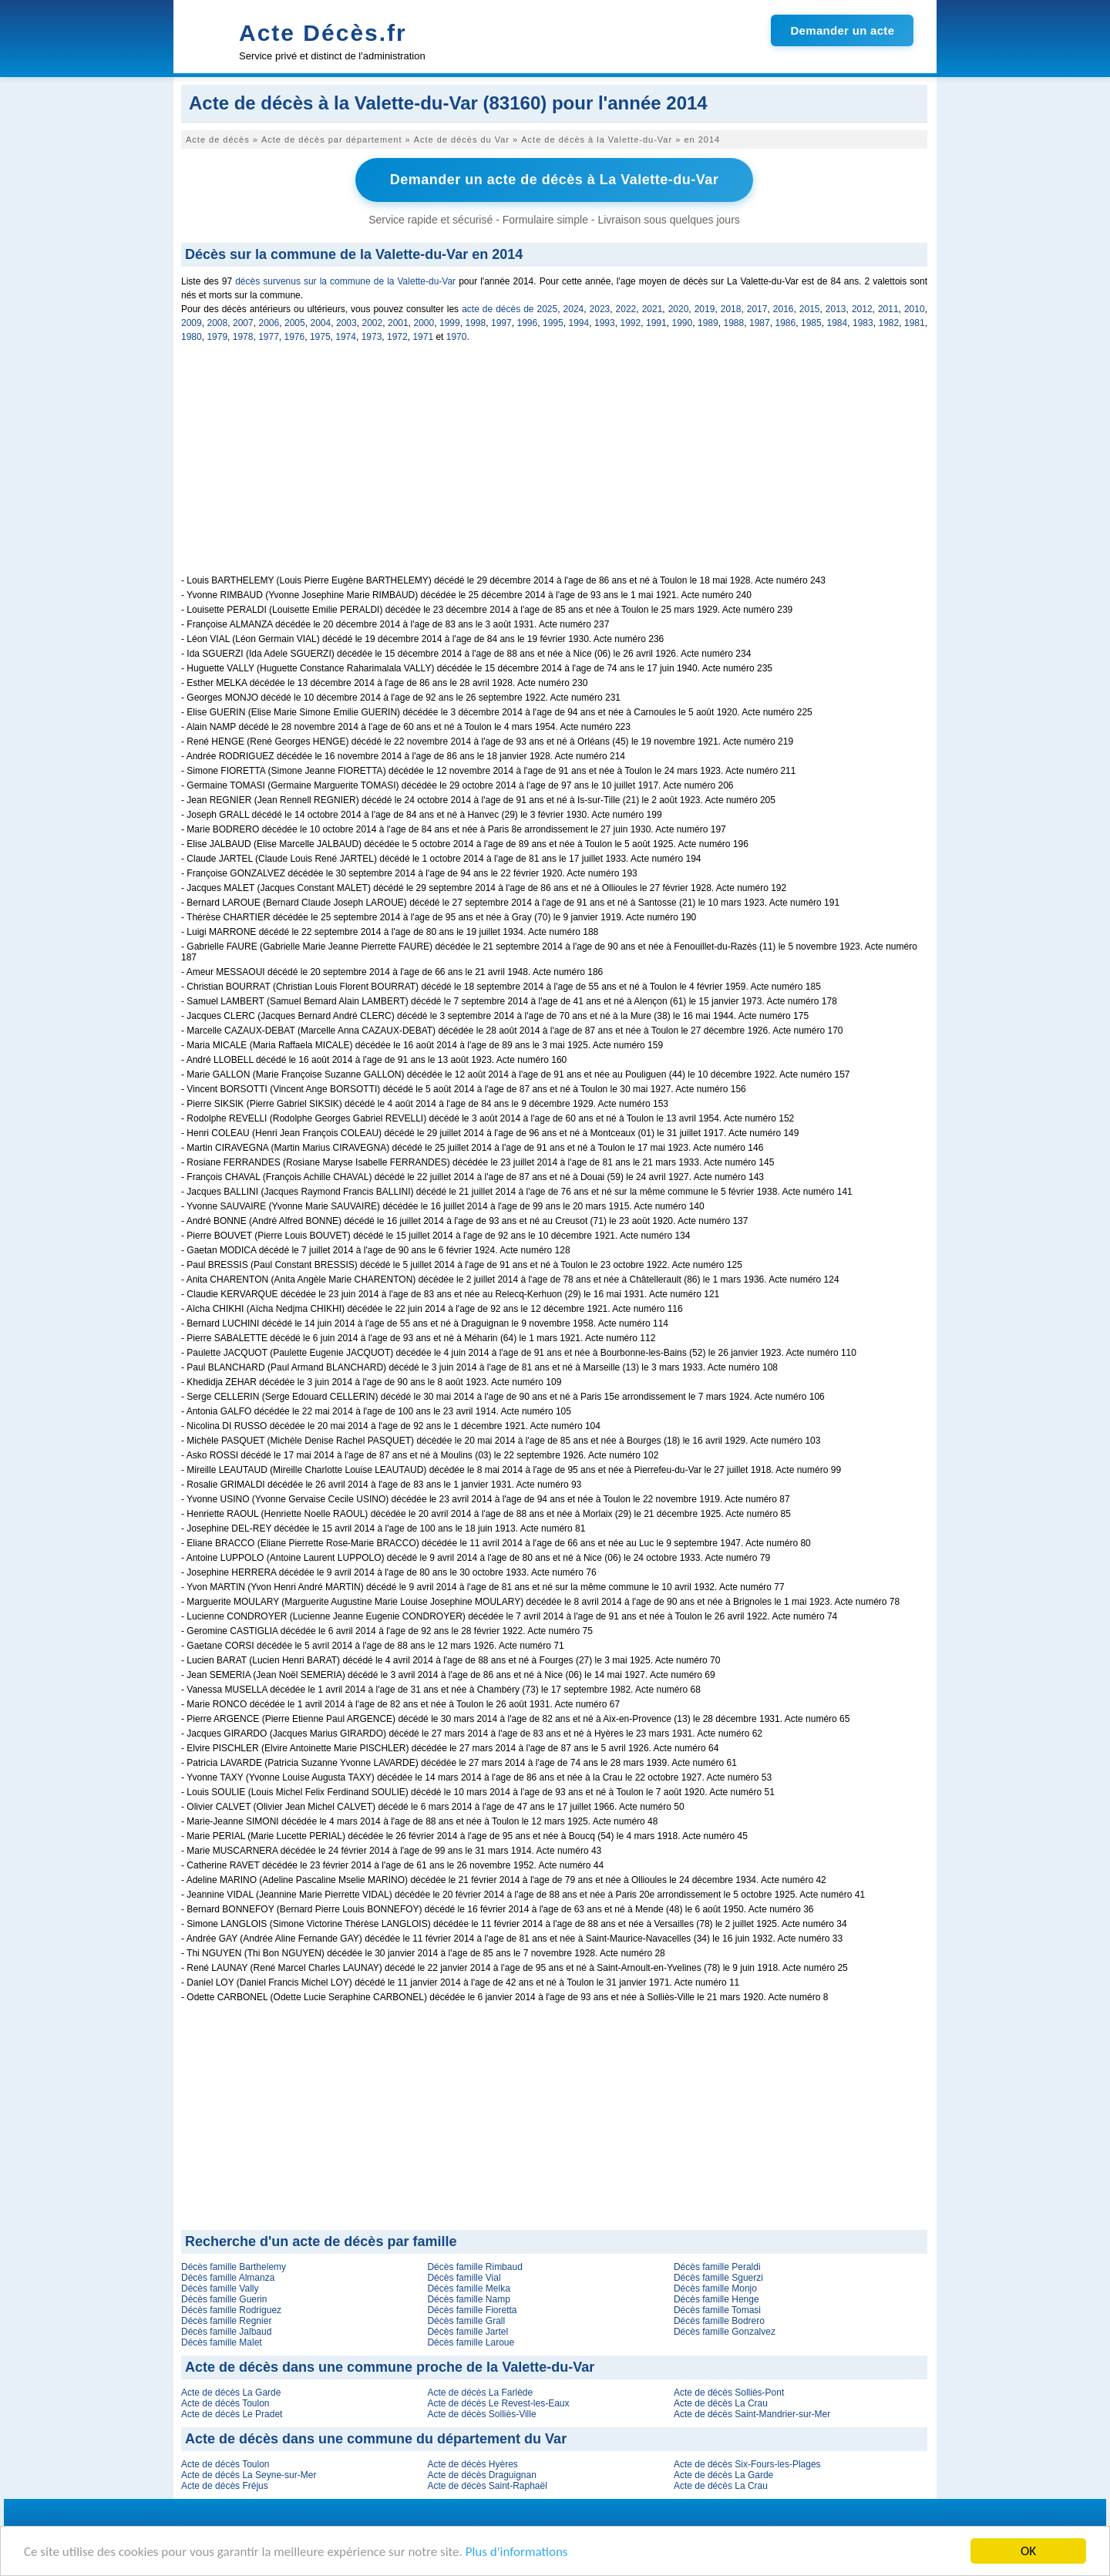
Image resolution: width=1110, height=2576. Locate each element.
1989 (708, 323)
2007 (243, 323)
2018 (731, 309)
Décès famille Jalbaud (226, 2331)
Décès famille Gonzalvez (724, 2331)
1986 (785, 323)
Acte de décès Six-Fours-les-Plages (747, 2464)
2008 (217, 323)
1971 (422, 336)
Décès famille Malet (221, 2342)
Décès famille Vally (219, 2288)
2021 (652, 309)
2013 (836, 309)
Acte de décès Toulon (225, 2403)
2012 (862, 309)
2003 (346, 323)
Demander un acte (842, 30)
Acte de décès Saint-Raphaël (487, 2485)
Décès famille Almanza (227, 2277)
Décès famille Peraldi (717, 2267)
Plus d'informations (517, 2552)
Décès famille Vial (463, 2277)
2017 (757, 309)
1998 (476, 323)
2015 (809, 309)
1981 (914, 323)
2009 (191, 323)
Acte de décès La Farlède (480, 2392)
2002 (372, 323)
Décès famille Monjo (715, 2288)
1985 (811, 323)
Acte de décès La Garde (231, 2392)
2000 (424, 323)
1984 (837, 323)
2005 (294, 323)
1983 (863, 323)
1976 (294, 336)
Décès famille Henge (716, 2299)
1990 (682, 323)
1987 (759, 323)
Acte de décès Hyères (472, 2464)
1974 (345, 336)
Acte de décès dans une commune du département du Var (376, 2439)
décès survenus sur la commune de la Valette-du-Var (345, 281)
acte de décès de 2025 (509, 309)
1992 (631, 323)
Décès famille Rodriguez (231, 2310)
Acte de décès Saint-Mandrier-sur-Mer (752, 2414)
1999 (449, 323)
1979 (217, 336)
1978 (243, 336)
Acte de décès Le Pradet (231, 2414)
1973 (372, 336)
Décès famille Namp (468, 2299)
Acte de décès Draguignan (481, 2475)
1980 (191, 336)
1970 (456, 336)
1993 (604, 323)
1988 (734, 323)
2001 (398, 323)
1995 (553, 323)
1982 (889, 323)
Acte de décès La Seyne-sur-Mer (248, 2475)
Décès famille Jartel (467, 2331)
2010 (914, 309)
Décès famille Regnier (226, 2320)
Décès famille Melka (468, 2288)
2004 (321, 323)
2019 (705, 309)
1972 (397, 336)
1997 (501, 323)
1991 (656, 323)
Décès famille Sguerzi (718, 2277)
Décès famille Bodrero (719, 2320)
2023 (600, 309)
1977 (268, 336)
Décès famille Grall (466, 2320)
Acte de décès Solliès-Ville (481, 2414)
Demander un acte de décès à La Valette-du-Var (554, 179)
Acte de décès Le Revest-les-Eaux (498, 2403)
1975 (320, 336)
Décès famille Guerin (224, 2299)
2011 (888, 309)
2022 (626, 309)
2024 (573, 309)
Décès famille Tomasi (717, 2310)
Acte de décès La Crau (721, 2403)
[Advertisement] (554, 467)
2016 (783, 309)
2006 (269, 323)
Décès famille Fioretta (471, 2310)
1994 (579, 323)
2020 (678, 309)
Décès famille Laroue (470, 2342)
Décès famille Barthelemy (233, 2267)
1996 (527, 323)
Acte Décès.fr (323, 32)
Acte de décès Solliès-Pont (729, 2392)
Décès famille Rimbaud (474, 2267)
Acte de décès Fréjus (224, 2485)
